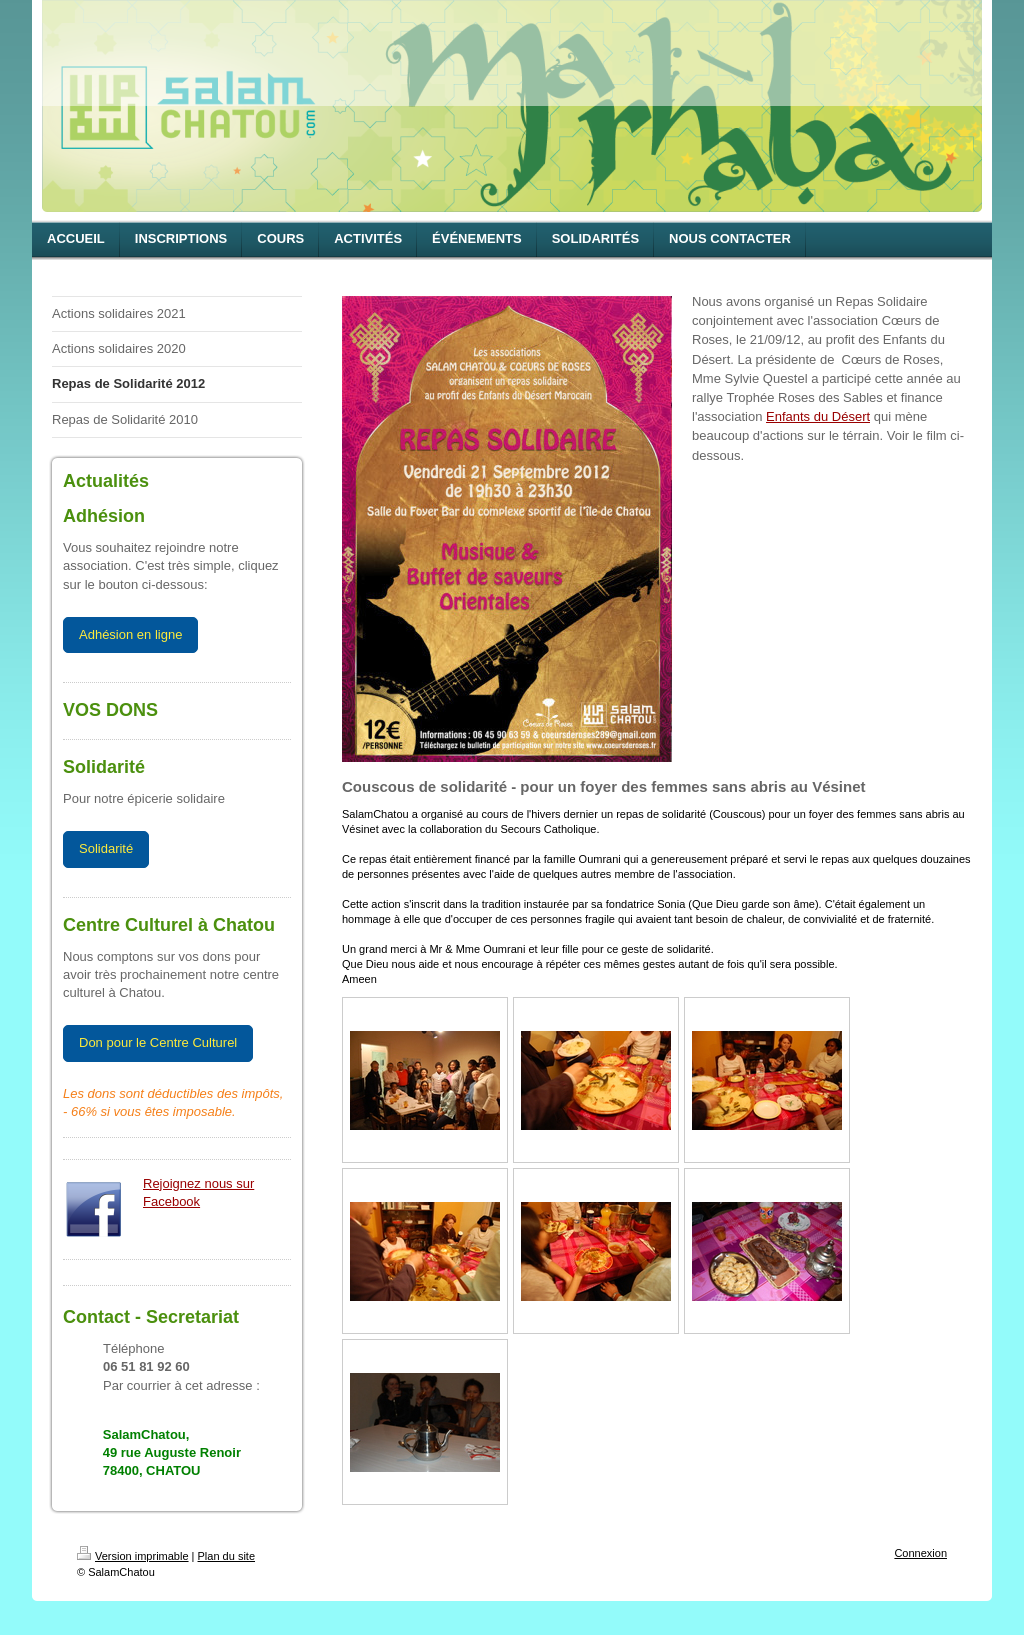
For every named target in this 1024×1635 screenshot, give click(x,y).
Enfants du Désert (818, 416)
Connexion (920, 1553)
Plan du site (226, 1556)
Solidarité (106, 848)
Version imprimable (133, 1556)
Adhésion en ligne (130, 634)
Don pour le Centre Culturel (158, 1042)
